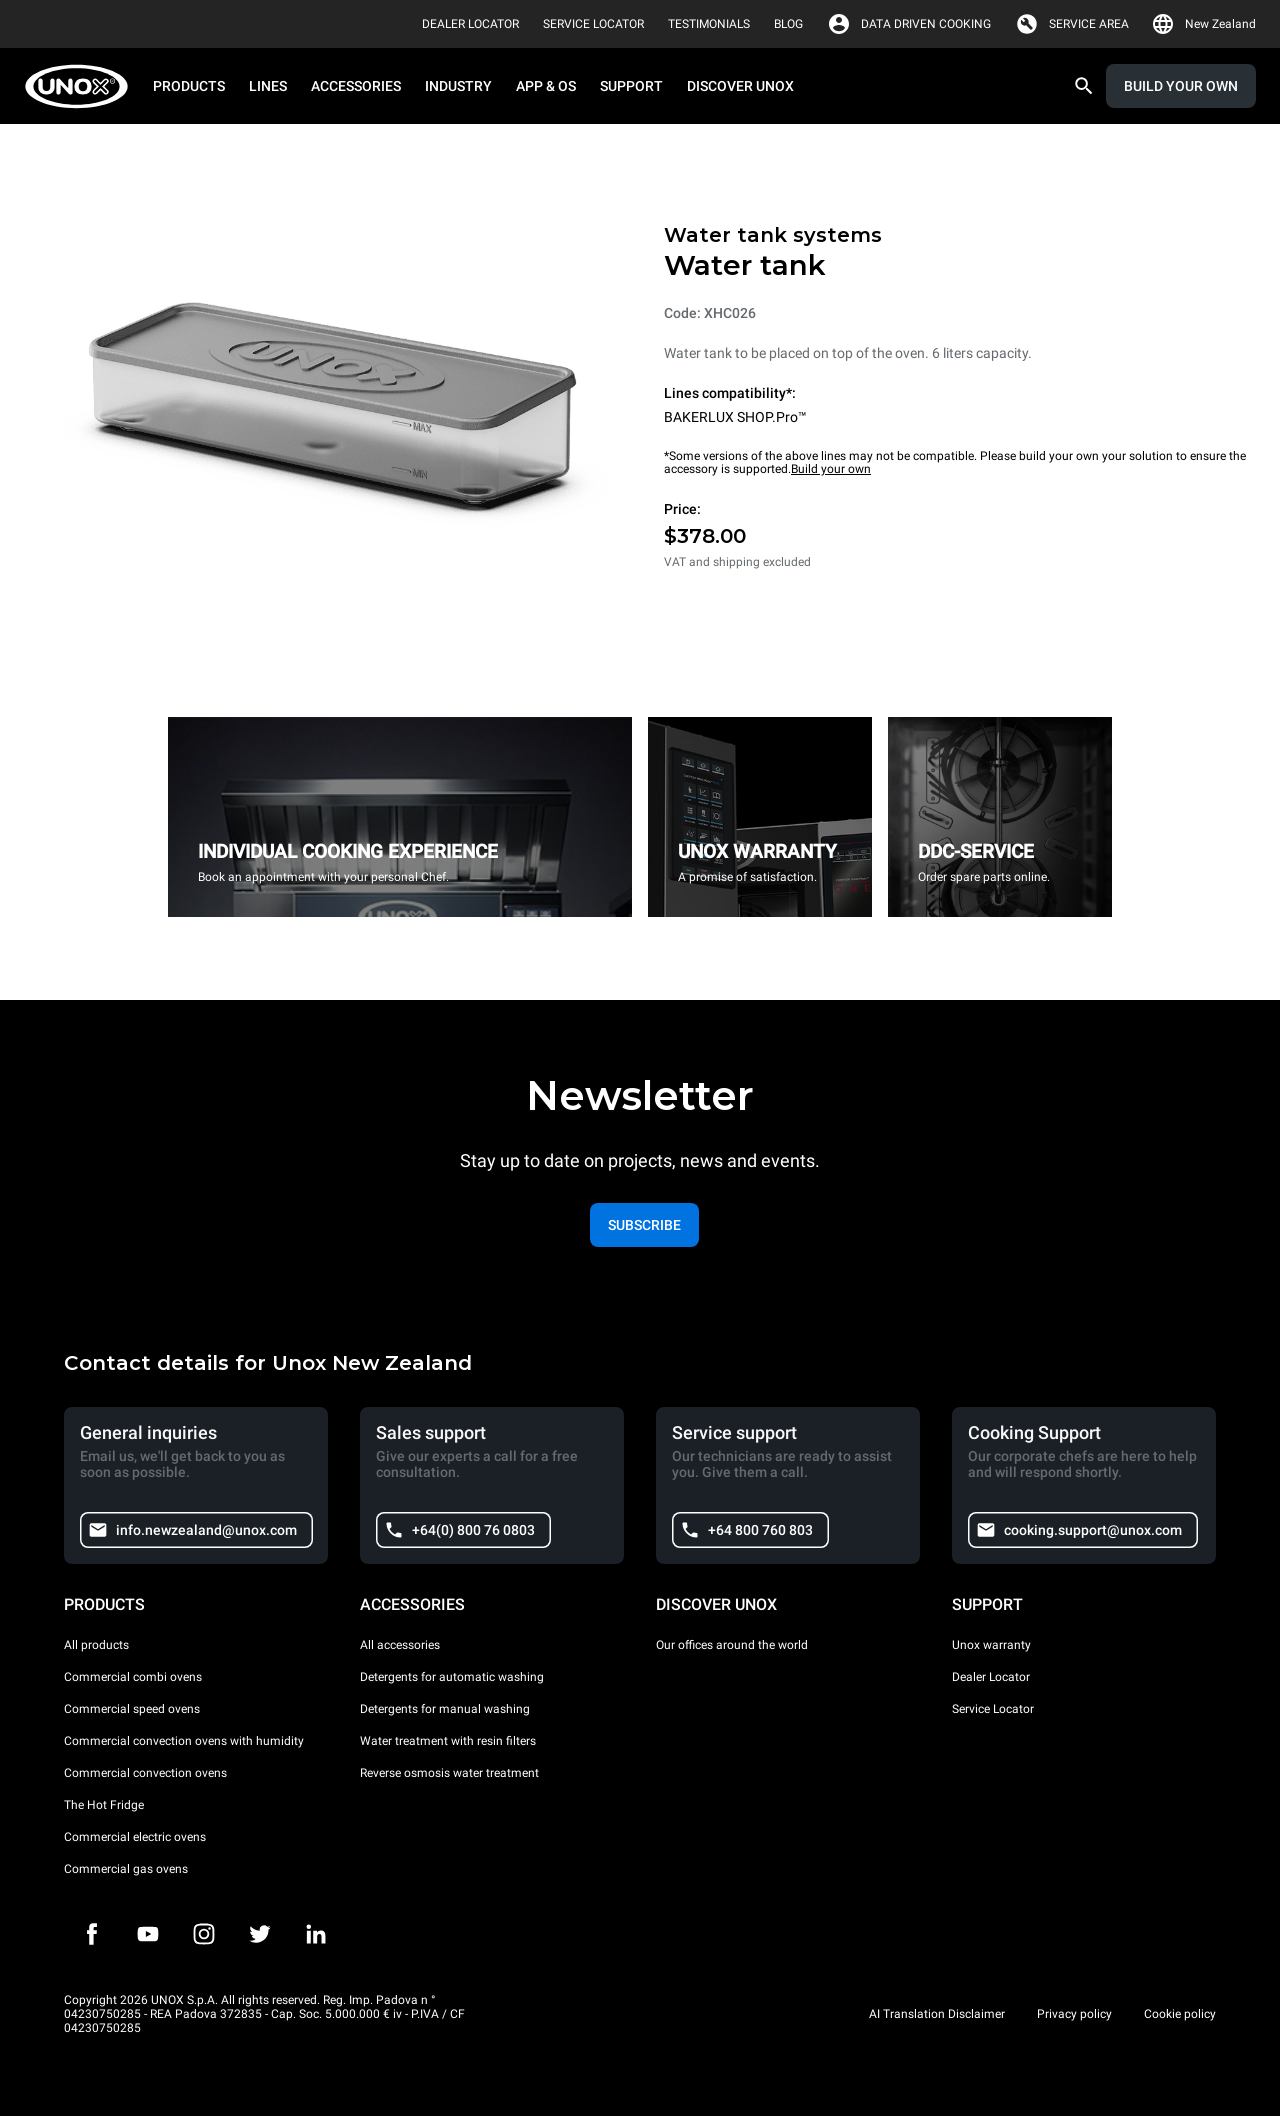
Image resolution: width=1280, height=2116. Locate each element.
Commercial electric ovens (135, 1837)
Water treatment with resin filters (448, 1741)
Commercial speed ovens (132, 1709)
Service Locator (993, 1709)
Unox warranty (991, 1645)
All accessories (400, 1645)
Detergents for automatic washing (452, 1677)
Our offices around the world (732, 1645)
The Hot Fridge (104, 1805)
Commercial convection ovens (145, 1773)
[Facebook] (92, 1934)
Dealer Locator (991, 1677)
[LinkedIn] (316, 1934)
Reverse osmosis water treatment (449, 1773)
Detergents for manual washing (445, 1709)
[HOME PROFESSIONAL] (82, 86)
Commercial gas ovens (126, 1869)
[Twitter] (260, 1934)
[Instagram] (204, 1934)
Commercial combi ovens (133, 1677)
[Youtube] (148, 1934)
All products (96, 1645)
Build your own (831, 469)
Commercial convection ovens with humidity (184, 1741)
